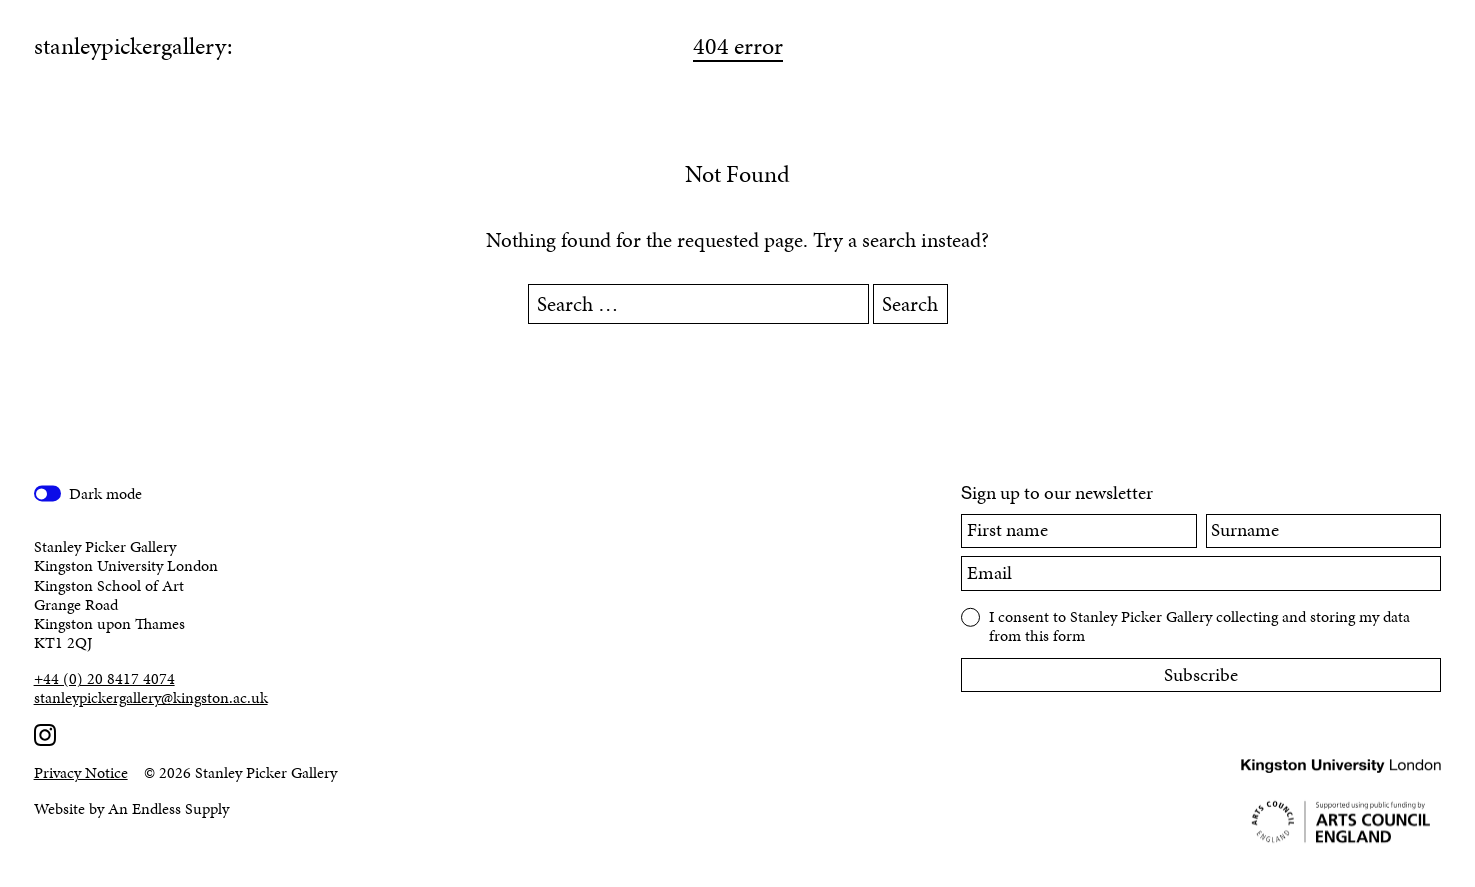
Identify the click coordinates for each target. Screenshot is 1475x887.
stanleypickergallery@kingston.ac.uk (151, 697)
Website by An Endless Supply (131, 808)
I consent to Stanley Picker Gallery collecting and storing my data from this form (1199, 625)
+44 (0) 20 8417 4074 (104, 678)
